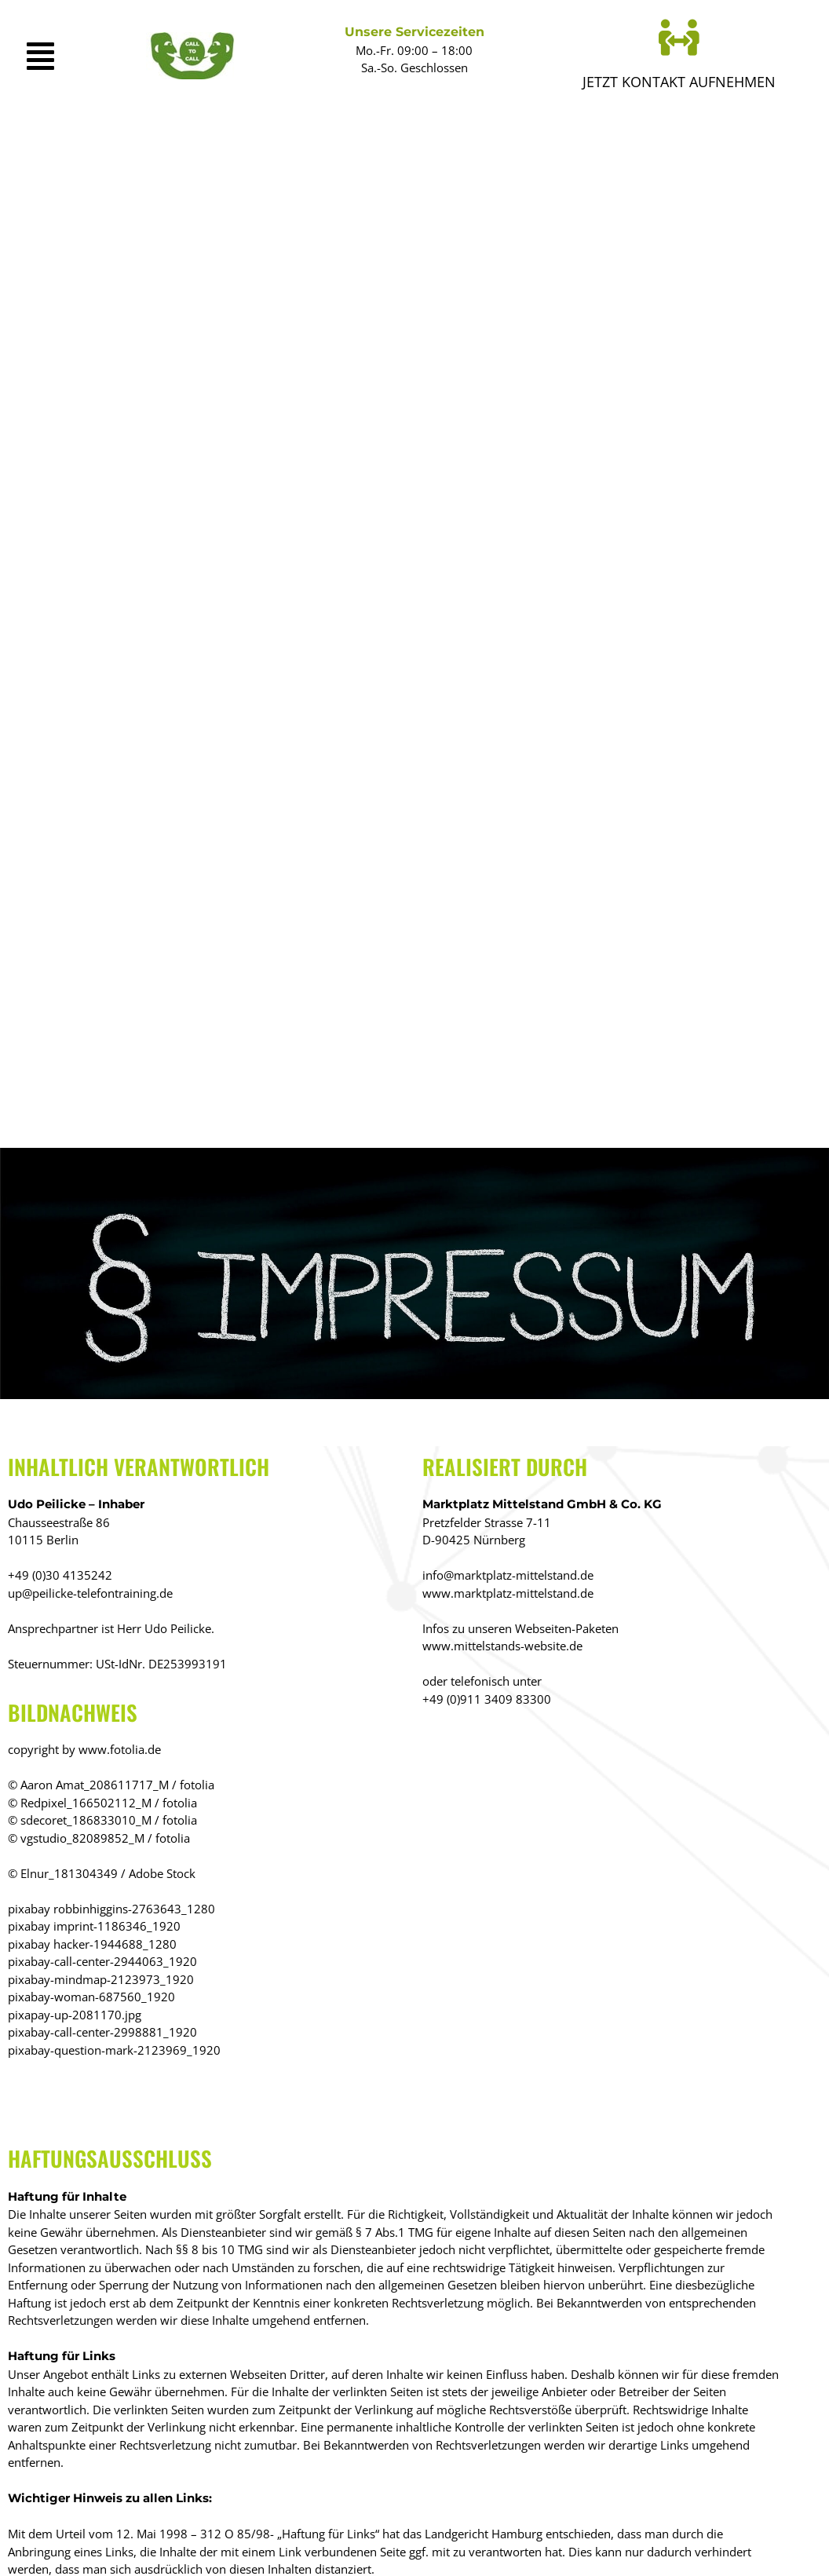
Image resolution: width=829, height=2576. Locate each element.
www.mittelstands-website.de (502, 1645)
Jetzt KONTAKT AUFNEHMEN (679, 81)
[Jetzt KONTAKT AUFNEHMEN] (679, 38)
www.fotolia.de (120, 1749)
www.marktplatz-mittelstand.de (507, 1593)
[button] (49, 55)
